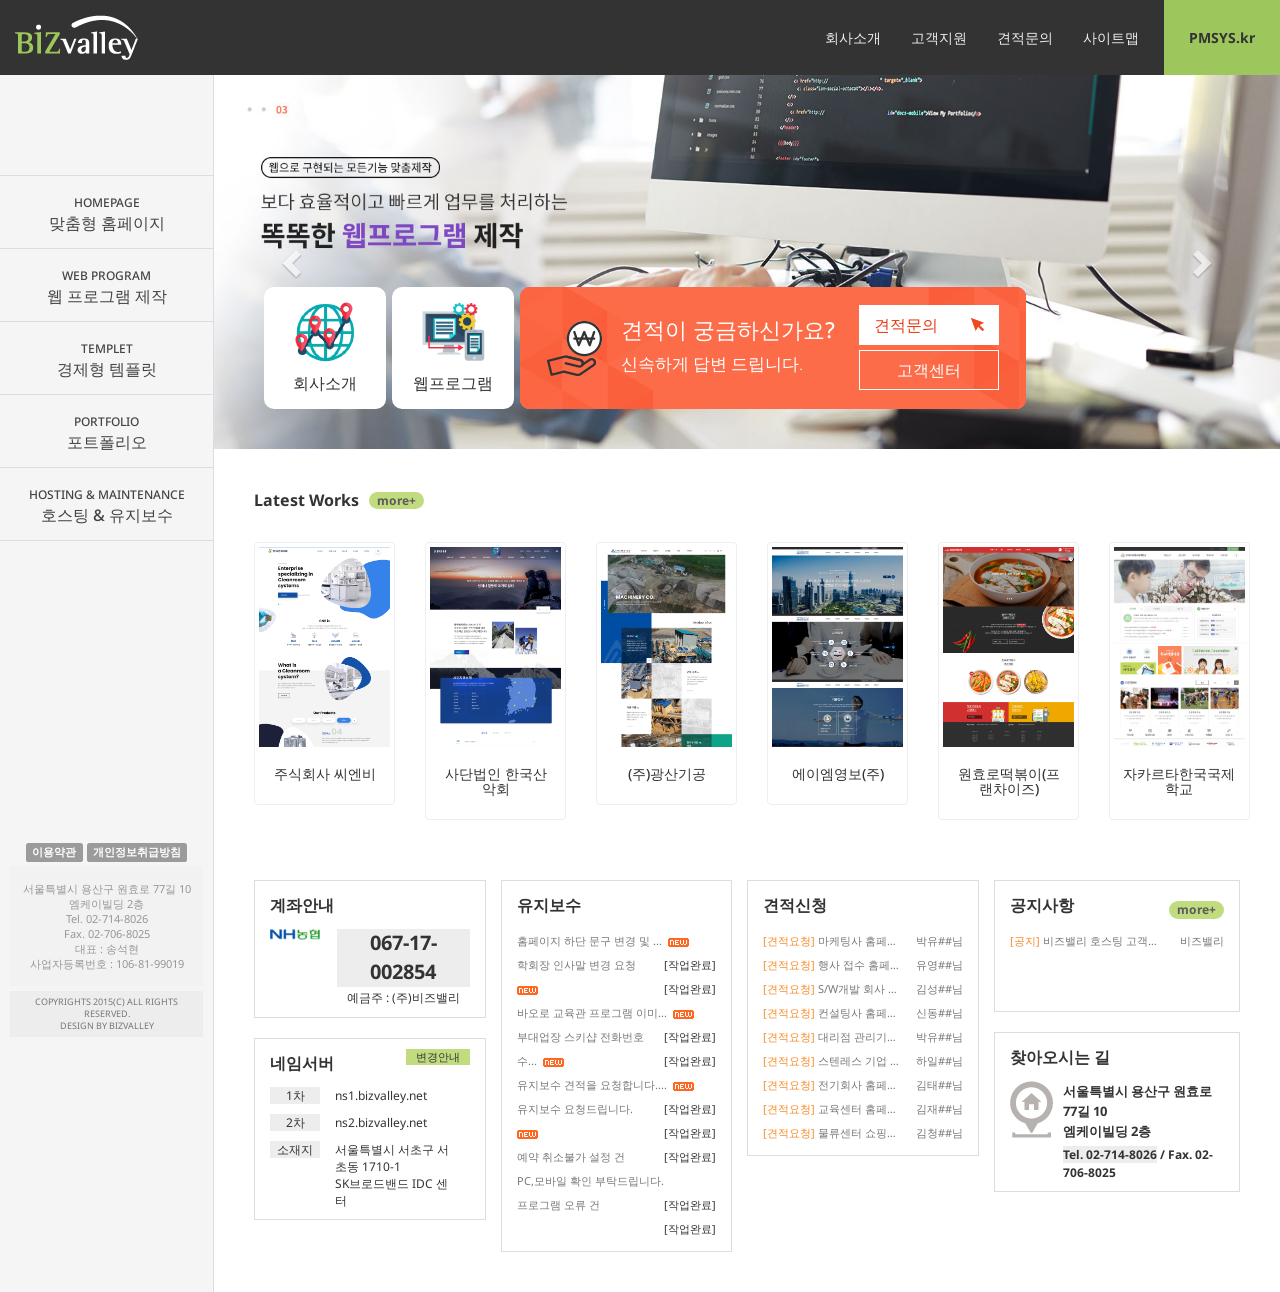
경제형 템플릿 (107, 360)
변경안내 (438, 1056)
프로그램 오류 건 (558, 1204)
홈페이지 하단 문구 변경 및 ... (589, 940)
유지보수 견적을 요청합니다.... (592, 1084)
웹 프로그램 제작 (107, 287)
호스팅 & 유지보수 (107, 506)
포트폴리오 (107, 433)
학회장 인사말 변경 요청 (576, 964)
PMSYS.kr (1222, 37)
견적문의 (1025, 37)
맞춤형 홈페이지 (107, 214)
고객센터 (929, 370)
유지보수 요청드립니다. (575, 1108)
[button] (294, 262)
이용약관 (54, 852)
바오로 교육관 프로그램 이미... (592, 1012)
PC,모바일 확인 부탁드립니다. (590, 1180)
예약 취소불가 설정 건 (571, 1156)
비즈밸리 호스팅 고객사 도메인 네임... (1085, 940)
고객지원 (939, 37)
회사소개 (853, 37)
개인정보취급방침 (137, 852)
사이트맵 (1111, 37)
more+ (396, 500)
